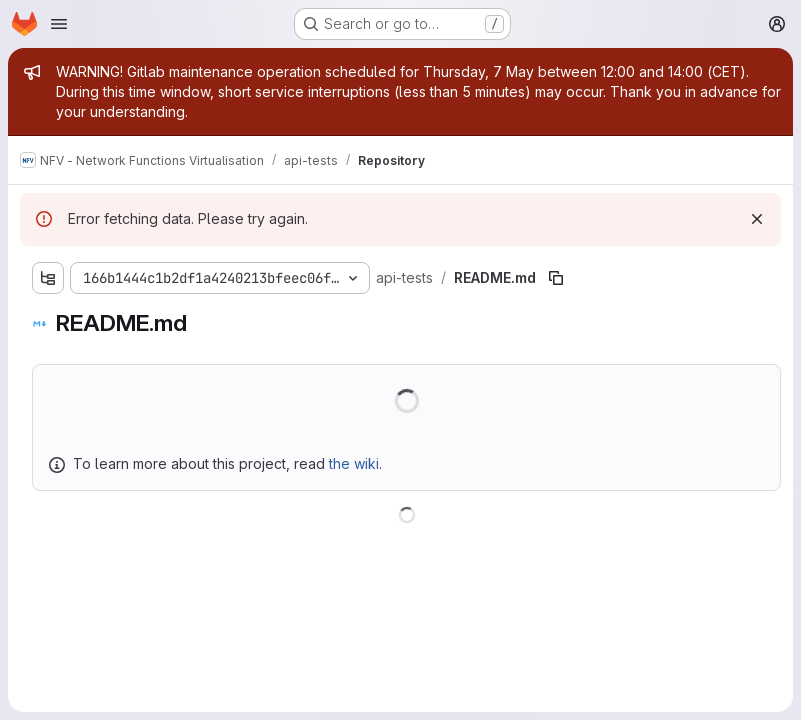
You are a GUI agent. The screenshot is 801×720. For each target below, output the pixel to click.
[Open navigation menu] (59, 24)
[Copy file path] (556, 278)
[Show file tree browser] (48, 278)
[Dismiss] (757, 219)
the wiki (354, 463)
